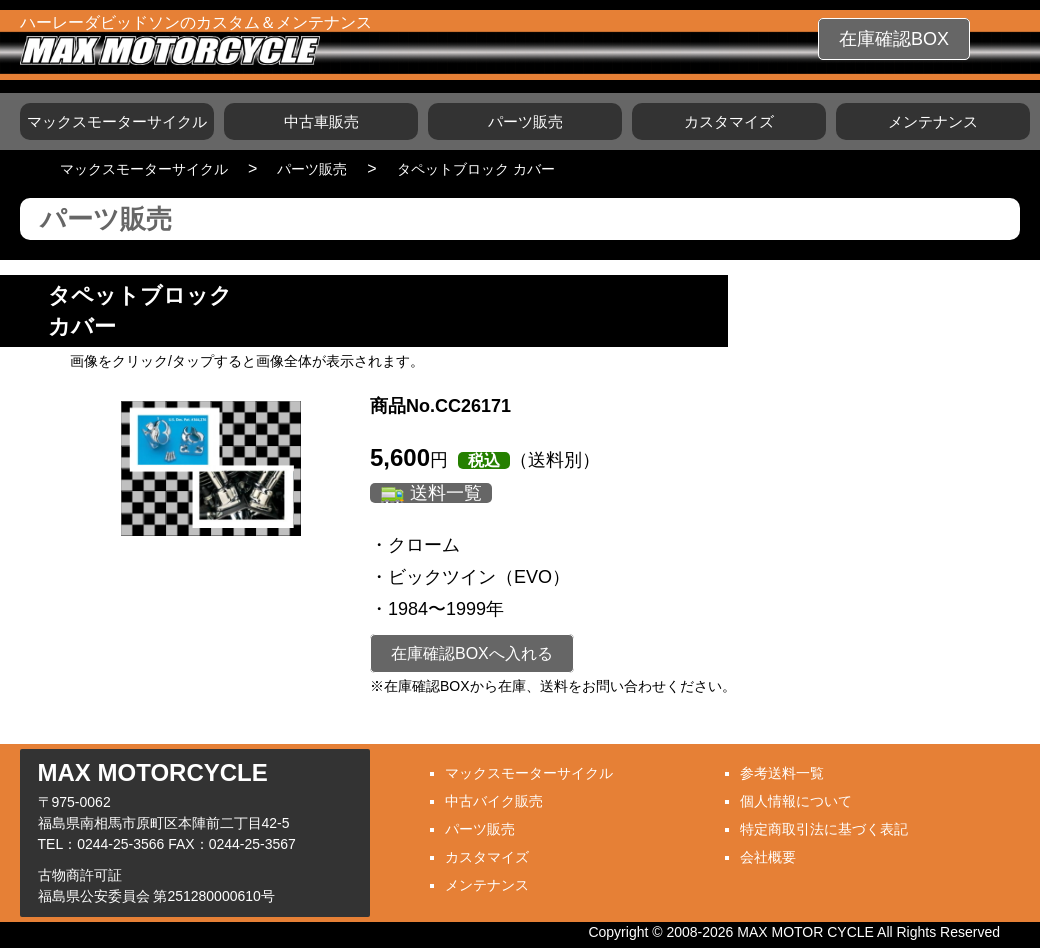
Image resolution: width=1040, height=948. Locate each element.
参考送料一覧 (782, 773)
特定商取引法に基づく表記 (824, 829)
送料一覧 (446, 493)
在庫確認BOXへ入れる (472, 653)
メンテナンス (933, 121)
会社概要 (768, 857)
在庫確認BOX (894, 39)
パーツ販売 (525, 121)
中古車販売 (321, 121)
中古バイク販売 (494, 801)
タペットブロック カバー (476, 169)
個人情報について (796, 801)
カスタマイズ (729, 121)
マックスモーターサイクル (117, 121)
